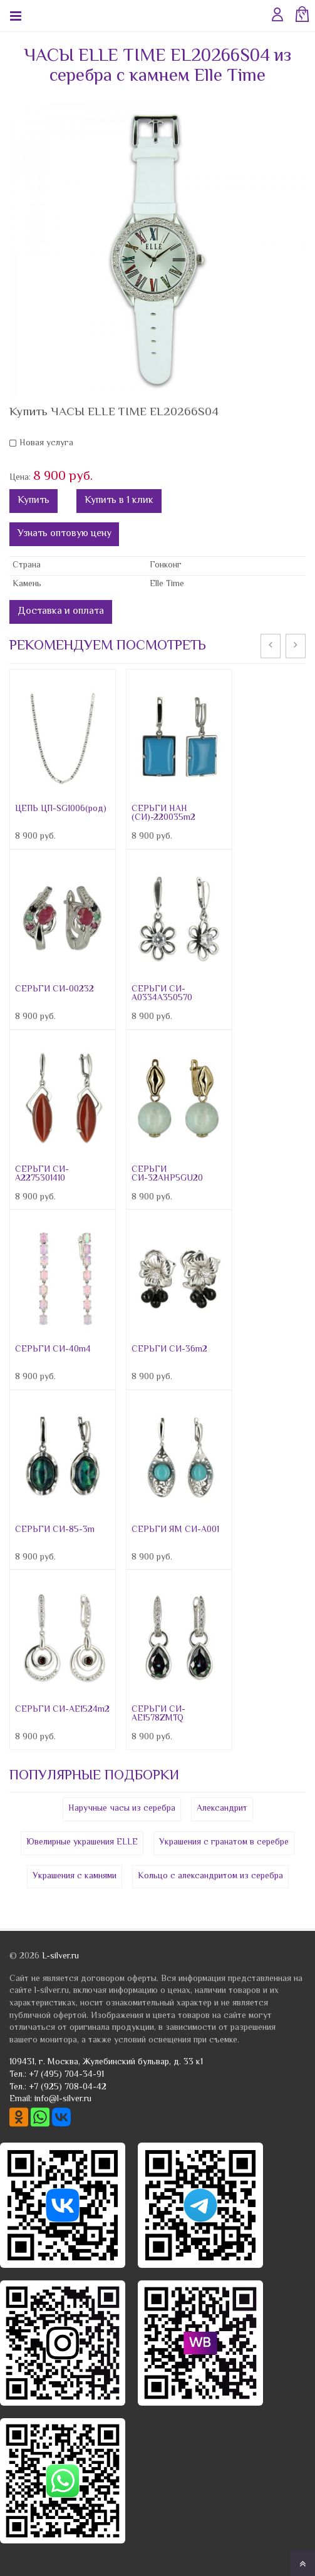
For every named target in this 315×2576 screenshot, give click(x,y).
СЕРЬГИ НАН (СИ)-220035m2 (163, 813)
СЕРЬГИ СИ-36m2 (169, 1350)
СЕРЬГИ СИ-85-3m (55, 1530)
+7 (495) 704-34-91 (66, 2075)
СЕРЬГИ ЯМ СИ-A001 (175, 1530)
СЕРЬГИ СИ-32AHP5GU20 (167, 1174)
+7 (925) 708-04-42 (67, 2087)
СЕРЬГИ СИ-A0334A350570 (162, 994)
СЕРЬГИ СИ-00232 (54, 989)
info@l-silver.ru (62, 2099)
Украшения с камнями (74, 1876)
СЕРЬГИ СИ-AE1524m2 (62, 1710)
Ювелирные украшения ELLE (82, 1842)
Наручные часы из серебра (121, 1809)
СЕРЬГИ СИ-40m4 (53, 1350)
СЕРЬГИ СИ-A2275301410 (42, 1174)
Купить (33, 501)
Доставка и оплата (61, 611)
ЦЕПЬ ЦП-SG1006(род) (60, 809)
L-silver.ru (60, 1956)
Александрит (222, 1809)
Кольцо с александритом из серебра (210, 1876)
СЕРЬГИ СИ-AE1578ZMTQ (158, 1714)
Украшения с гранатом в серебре (224, 1842)
